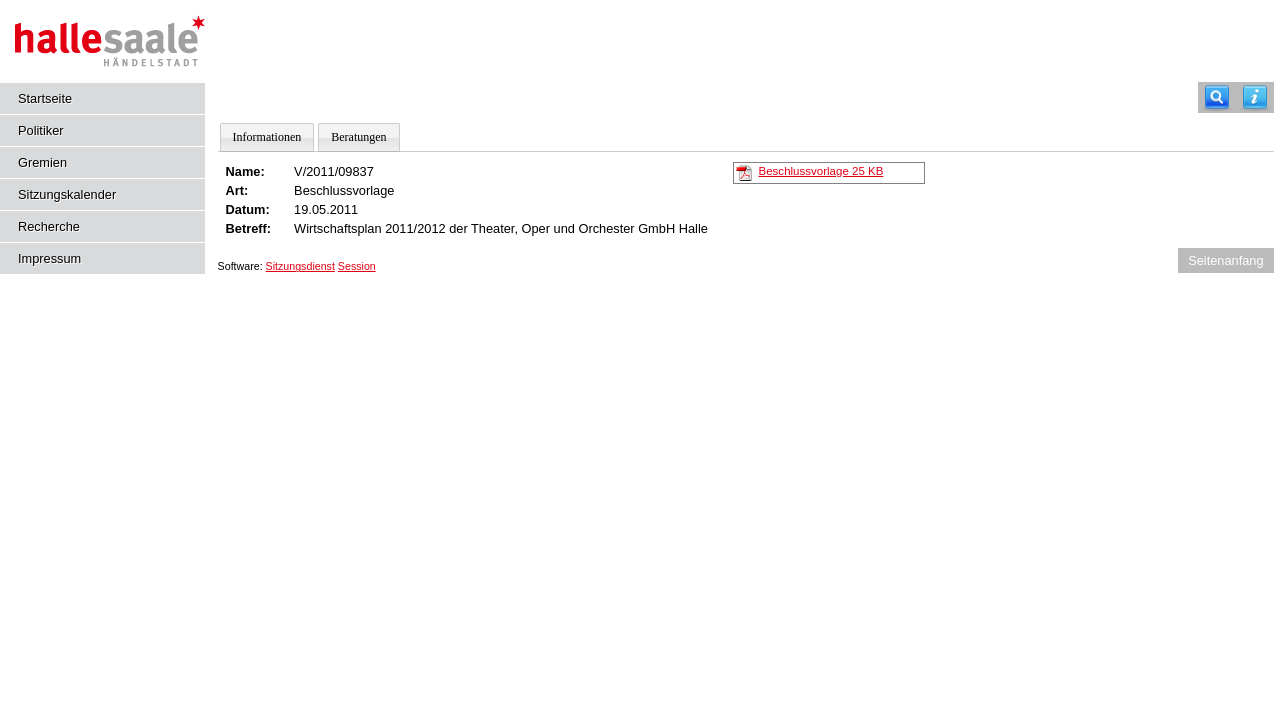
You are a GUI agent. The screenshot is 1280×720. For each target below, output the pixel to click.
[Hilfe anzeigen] (1255, 97)
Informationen (267, 137)
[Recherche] (1217, 97)
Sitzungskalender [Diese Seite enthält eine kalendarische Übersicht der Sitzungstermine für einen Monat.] (67, 194)
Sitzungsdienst (300, 266)
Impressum (49, 258)
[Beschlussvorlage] (744, 172)
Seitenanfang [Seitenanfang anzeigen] (1225, 260)
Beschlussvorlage (821, 171)
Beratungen (358, 137)
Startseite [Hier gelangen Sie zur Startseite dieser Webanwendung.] (45, 98)
